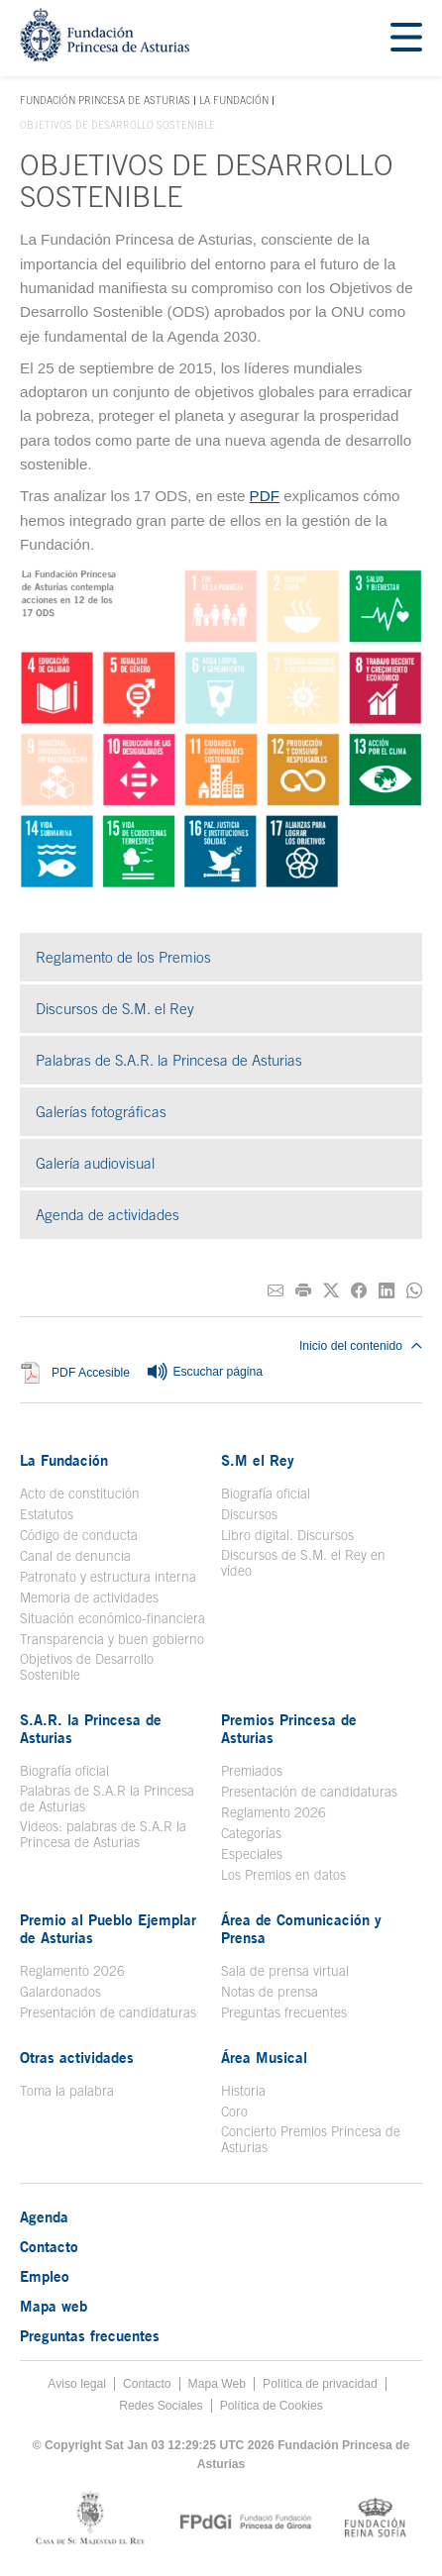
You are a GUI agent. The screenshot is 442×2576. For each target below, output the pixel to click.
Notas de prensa (269, 1992)
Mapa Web (217, 2384)
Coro (234, 2111)
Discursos (249, 1514)
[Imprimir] (303, 1291)
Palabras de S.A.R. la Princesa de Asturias (169, 1060)
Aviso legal (77, 2384)
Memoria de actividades (89, 1597)
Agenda (44, 2216)
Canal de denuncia (75, 1556)
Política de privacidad (320, 2384)
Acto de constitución (80, 1493)
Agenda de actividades (107, 1214)
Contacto (49, 2246)
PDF (264, 495)
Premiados (251, 1771)
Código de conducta (79, 1535)
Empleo (44, 2276)
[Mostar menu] (406, 38)
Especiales (251, 1854)
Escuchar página (204, 1373)
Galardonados (60, 1992)
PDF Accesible (91, 1373)
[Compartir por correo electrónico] (275, 1291)
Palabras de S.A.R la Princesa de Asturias (107, 1798)
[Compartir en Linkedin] (386, 1291)
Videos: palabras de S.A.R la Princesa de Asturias (103, 1834)
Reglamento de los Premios (123, 957)
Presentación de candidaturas (309, 1792)
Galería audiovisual (95, 1163)
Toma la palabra (67, 2091)
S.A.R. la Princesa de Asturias (91, 1728)
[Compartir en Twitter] (331, 1291)
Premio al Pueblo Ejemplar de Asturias (108, 1928)
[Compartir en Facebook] (359, 1291)
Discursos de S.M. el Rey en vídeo (303, 1563)
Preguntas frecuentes (284, 2012)
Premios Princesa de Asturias (289, 1728)
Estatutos (46, 1514)
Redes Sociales (160, 2406)
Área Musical (264, 2057)
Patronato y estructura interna (108, 1577)
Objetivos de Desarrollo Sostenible (87, 1667)
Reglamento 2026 (273, 1812)
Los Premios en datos (283, 1875)
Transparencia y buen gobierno (112, 1639)
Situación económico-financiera (112, 1618)
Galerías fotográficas (101, 1111)
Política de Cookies (271, 2406)
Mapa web (53, 2306)
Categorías (251, 1833)
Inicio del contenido (360, 1346)
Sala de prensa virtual (285, 1971)
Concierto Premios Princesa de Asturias (310, 2139)
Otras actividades (77, 2057)
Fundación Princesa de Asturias (105, 101)
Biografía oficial (265, 1493)
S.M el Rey (257, 1460)
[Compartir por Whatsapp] (414, 1291)
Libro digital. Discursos (287, 1535)
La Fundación (234, 100)
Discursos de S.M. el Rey (115, 1008)
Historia (243, 2091)
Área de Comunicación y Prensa (301, 1928)
